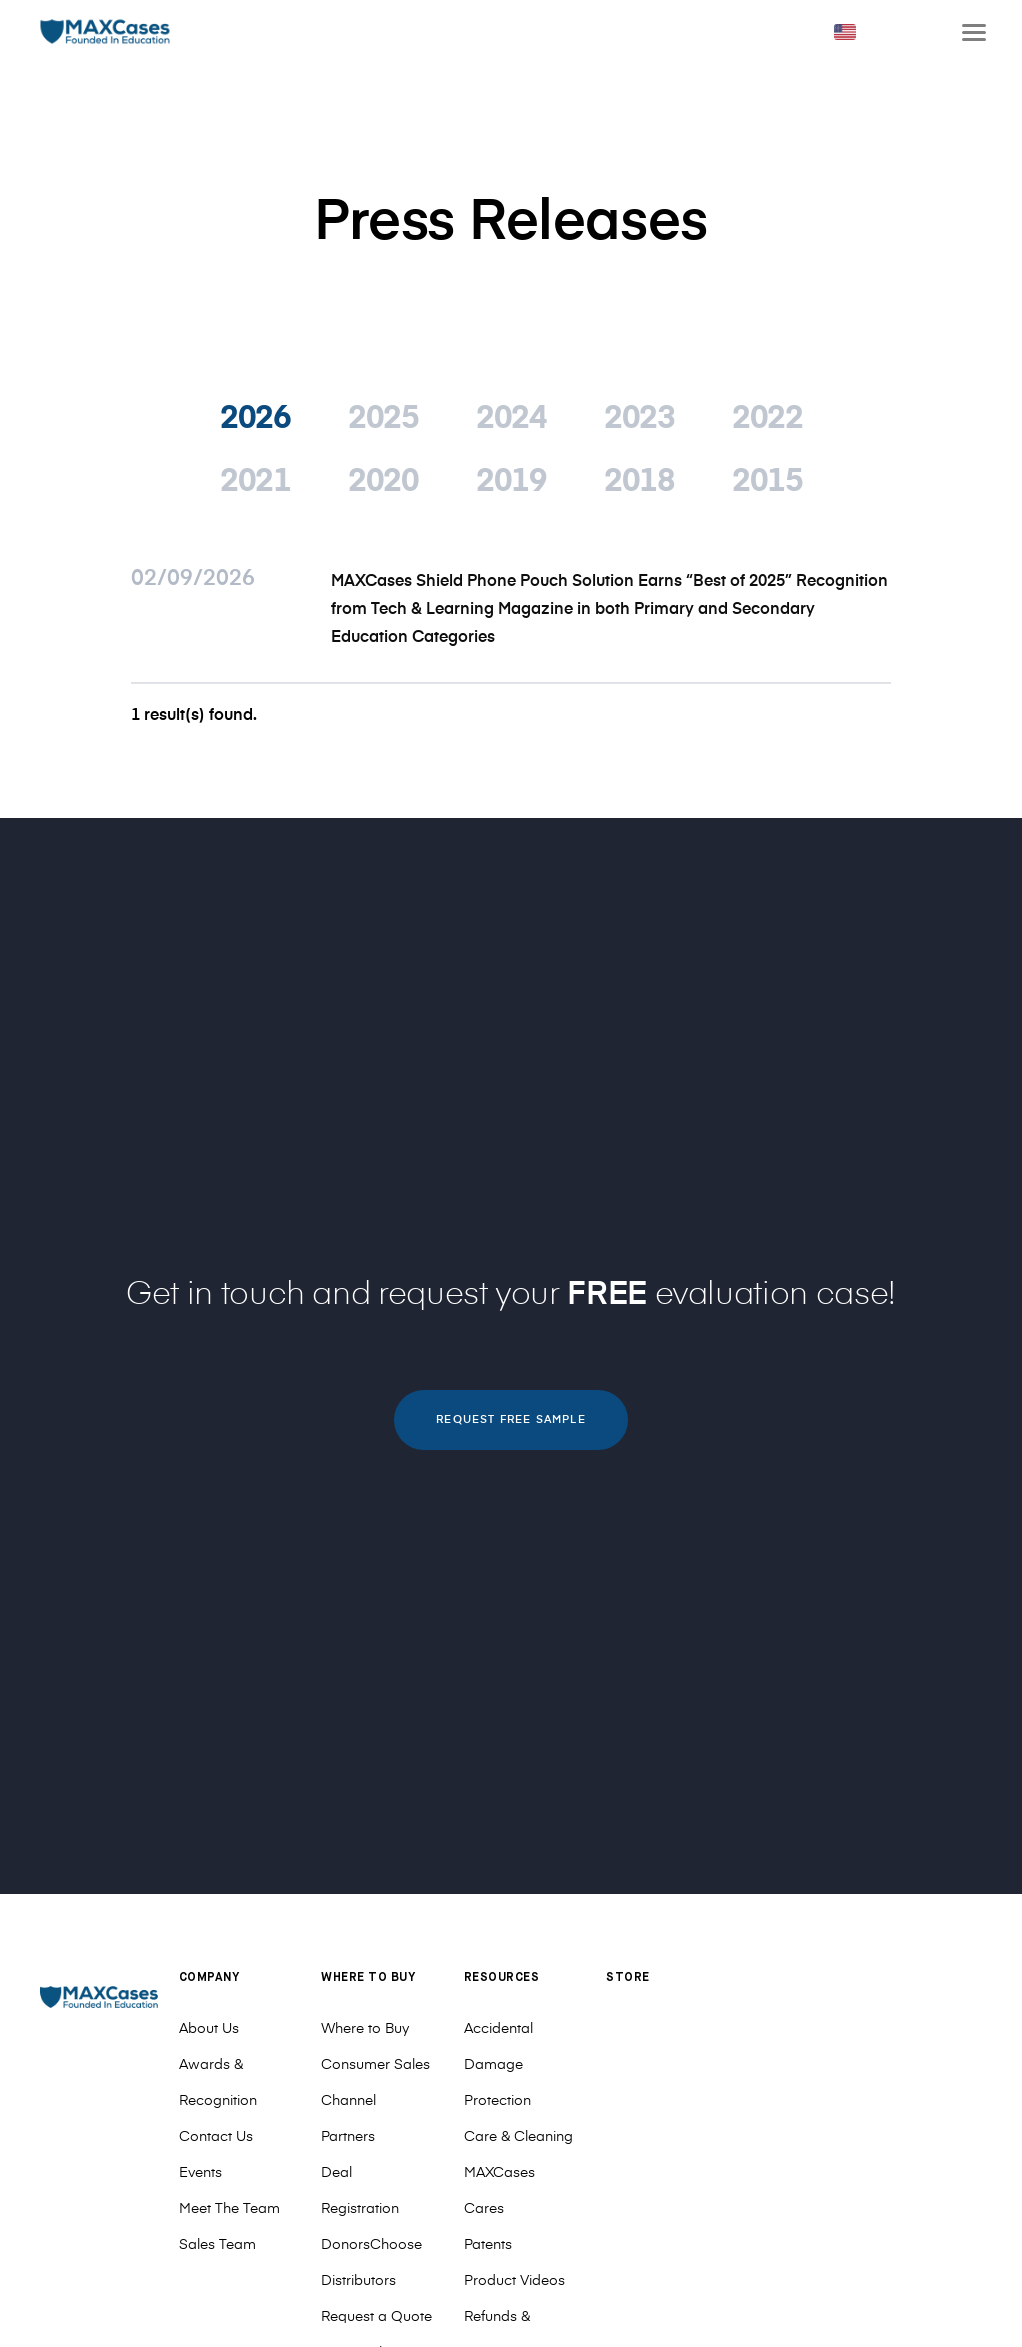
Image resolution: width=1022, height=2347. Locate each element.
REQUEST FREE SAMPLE (510, 1419)
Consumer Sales (375, 2065)
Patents (488, 2245)
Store (628, 1978)
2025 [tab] (383, 419)
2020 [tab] (383, 482)
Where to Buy (365, 2029)
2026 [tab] (255, 419)
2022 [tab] (767, 419)
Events (200, 2173)
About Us (209, 2029)
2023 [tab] (639, 419)
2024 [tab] (511, 419)
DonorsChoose (371, 2245)
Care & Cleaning (518, 2137)
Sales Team (217, 2245)
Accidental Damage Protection (498, 2065)
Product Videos (514, 2281)
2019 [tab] (511, 482)
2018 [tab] (639, 482)
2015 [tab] (767, 482)
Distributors (358, 2281)
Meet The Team (229, 2209)
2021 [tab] (255, 482)
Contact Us (216, 2137)
